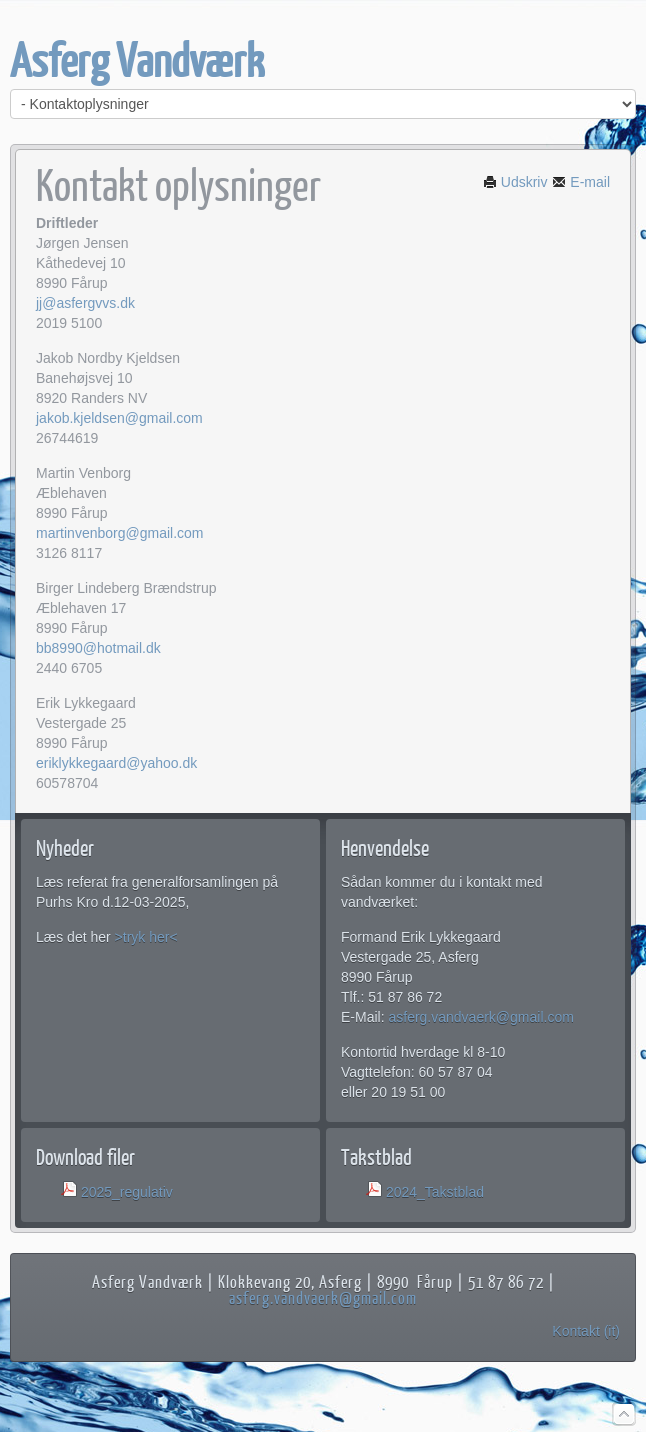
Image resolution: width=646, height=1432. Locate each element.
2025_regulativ (127, 1192)
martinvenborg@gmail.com (120, 533)
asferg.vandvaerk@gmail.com (480, 1017)
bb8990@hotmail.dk (98, 648)
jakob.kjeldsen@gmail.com (119, 418)
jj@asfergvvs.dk (85, 303)
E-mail (581, 182)
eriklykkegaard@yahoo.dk (116, 763)
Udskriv (515, 182)
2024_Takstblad (435, 1192)
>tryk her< (146, 937)
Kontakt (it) (586, 1331)
